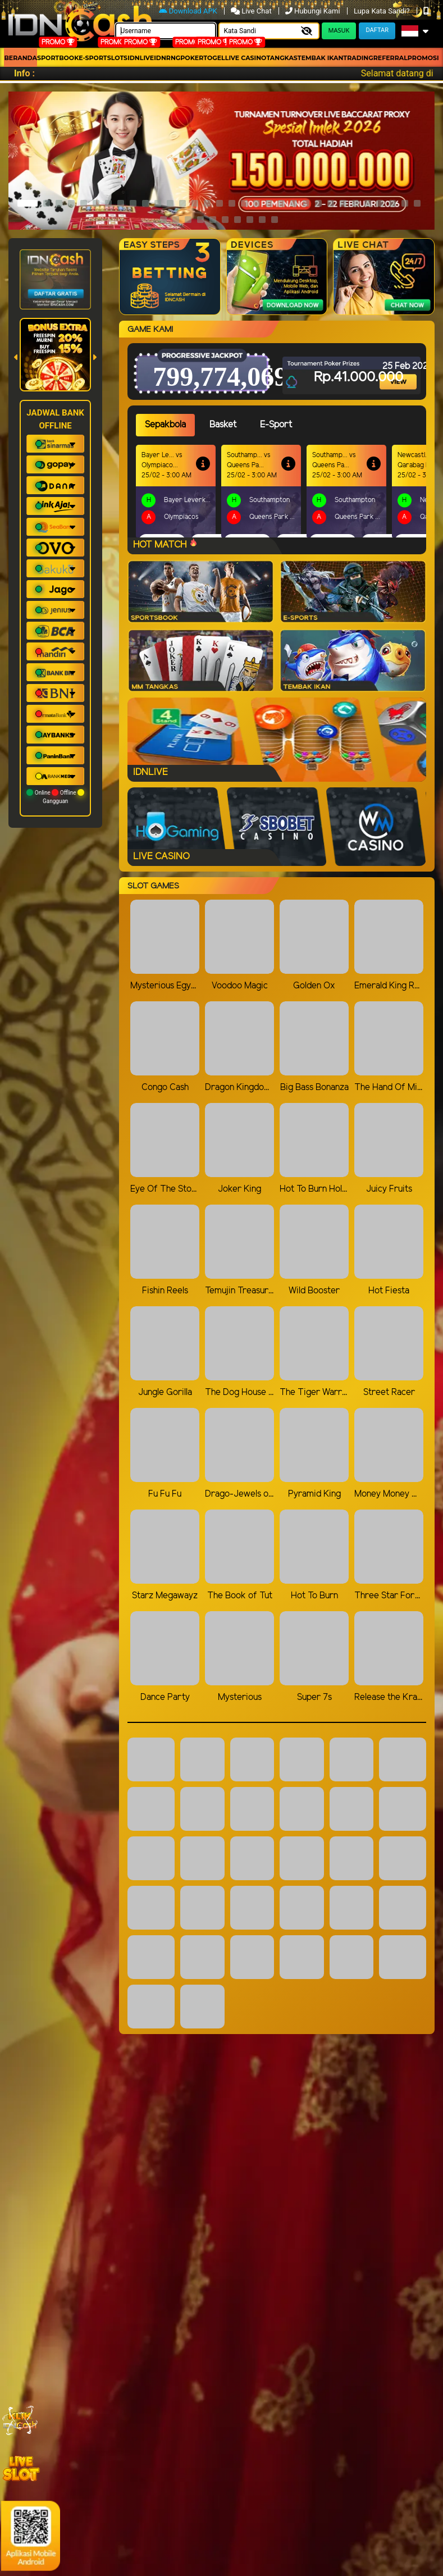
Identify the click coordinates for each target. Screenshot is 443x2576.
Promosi (423, 58)
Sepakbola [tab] (165, 425)
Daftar (377, 30)
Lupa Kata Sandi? (383, 11)
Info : (24, 73)
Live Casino (246, 58)
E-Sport (93, 58)
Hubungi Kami (313, 11)
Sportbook (58, 58)
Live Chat (252, 11)
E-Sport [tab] (276, 425)
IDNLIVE (140, 58)
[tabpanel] (281, 491)
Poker (191, 58)
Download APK (189, 11)
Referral (390, 58)
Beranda (20, 58)
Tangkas (281, 58)
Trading (358, 58)
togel (214, 58)
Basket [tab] (222, 425)
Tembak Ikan (321, 58)
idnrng (167, 58)
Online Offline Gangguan (55, 796)
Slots (117, 58)
